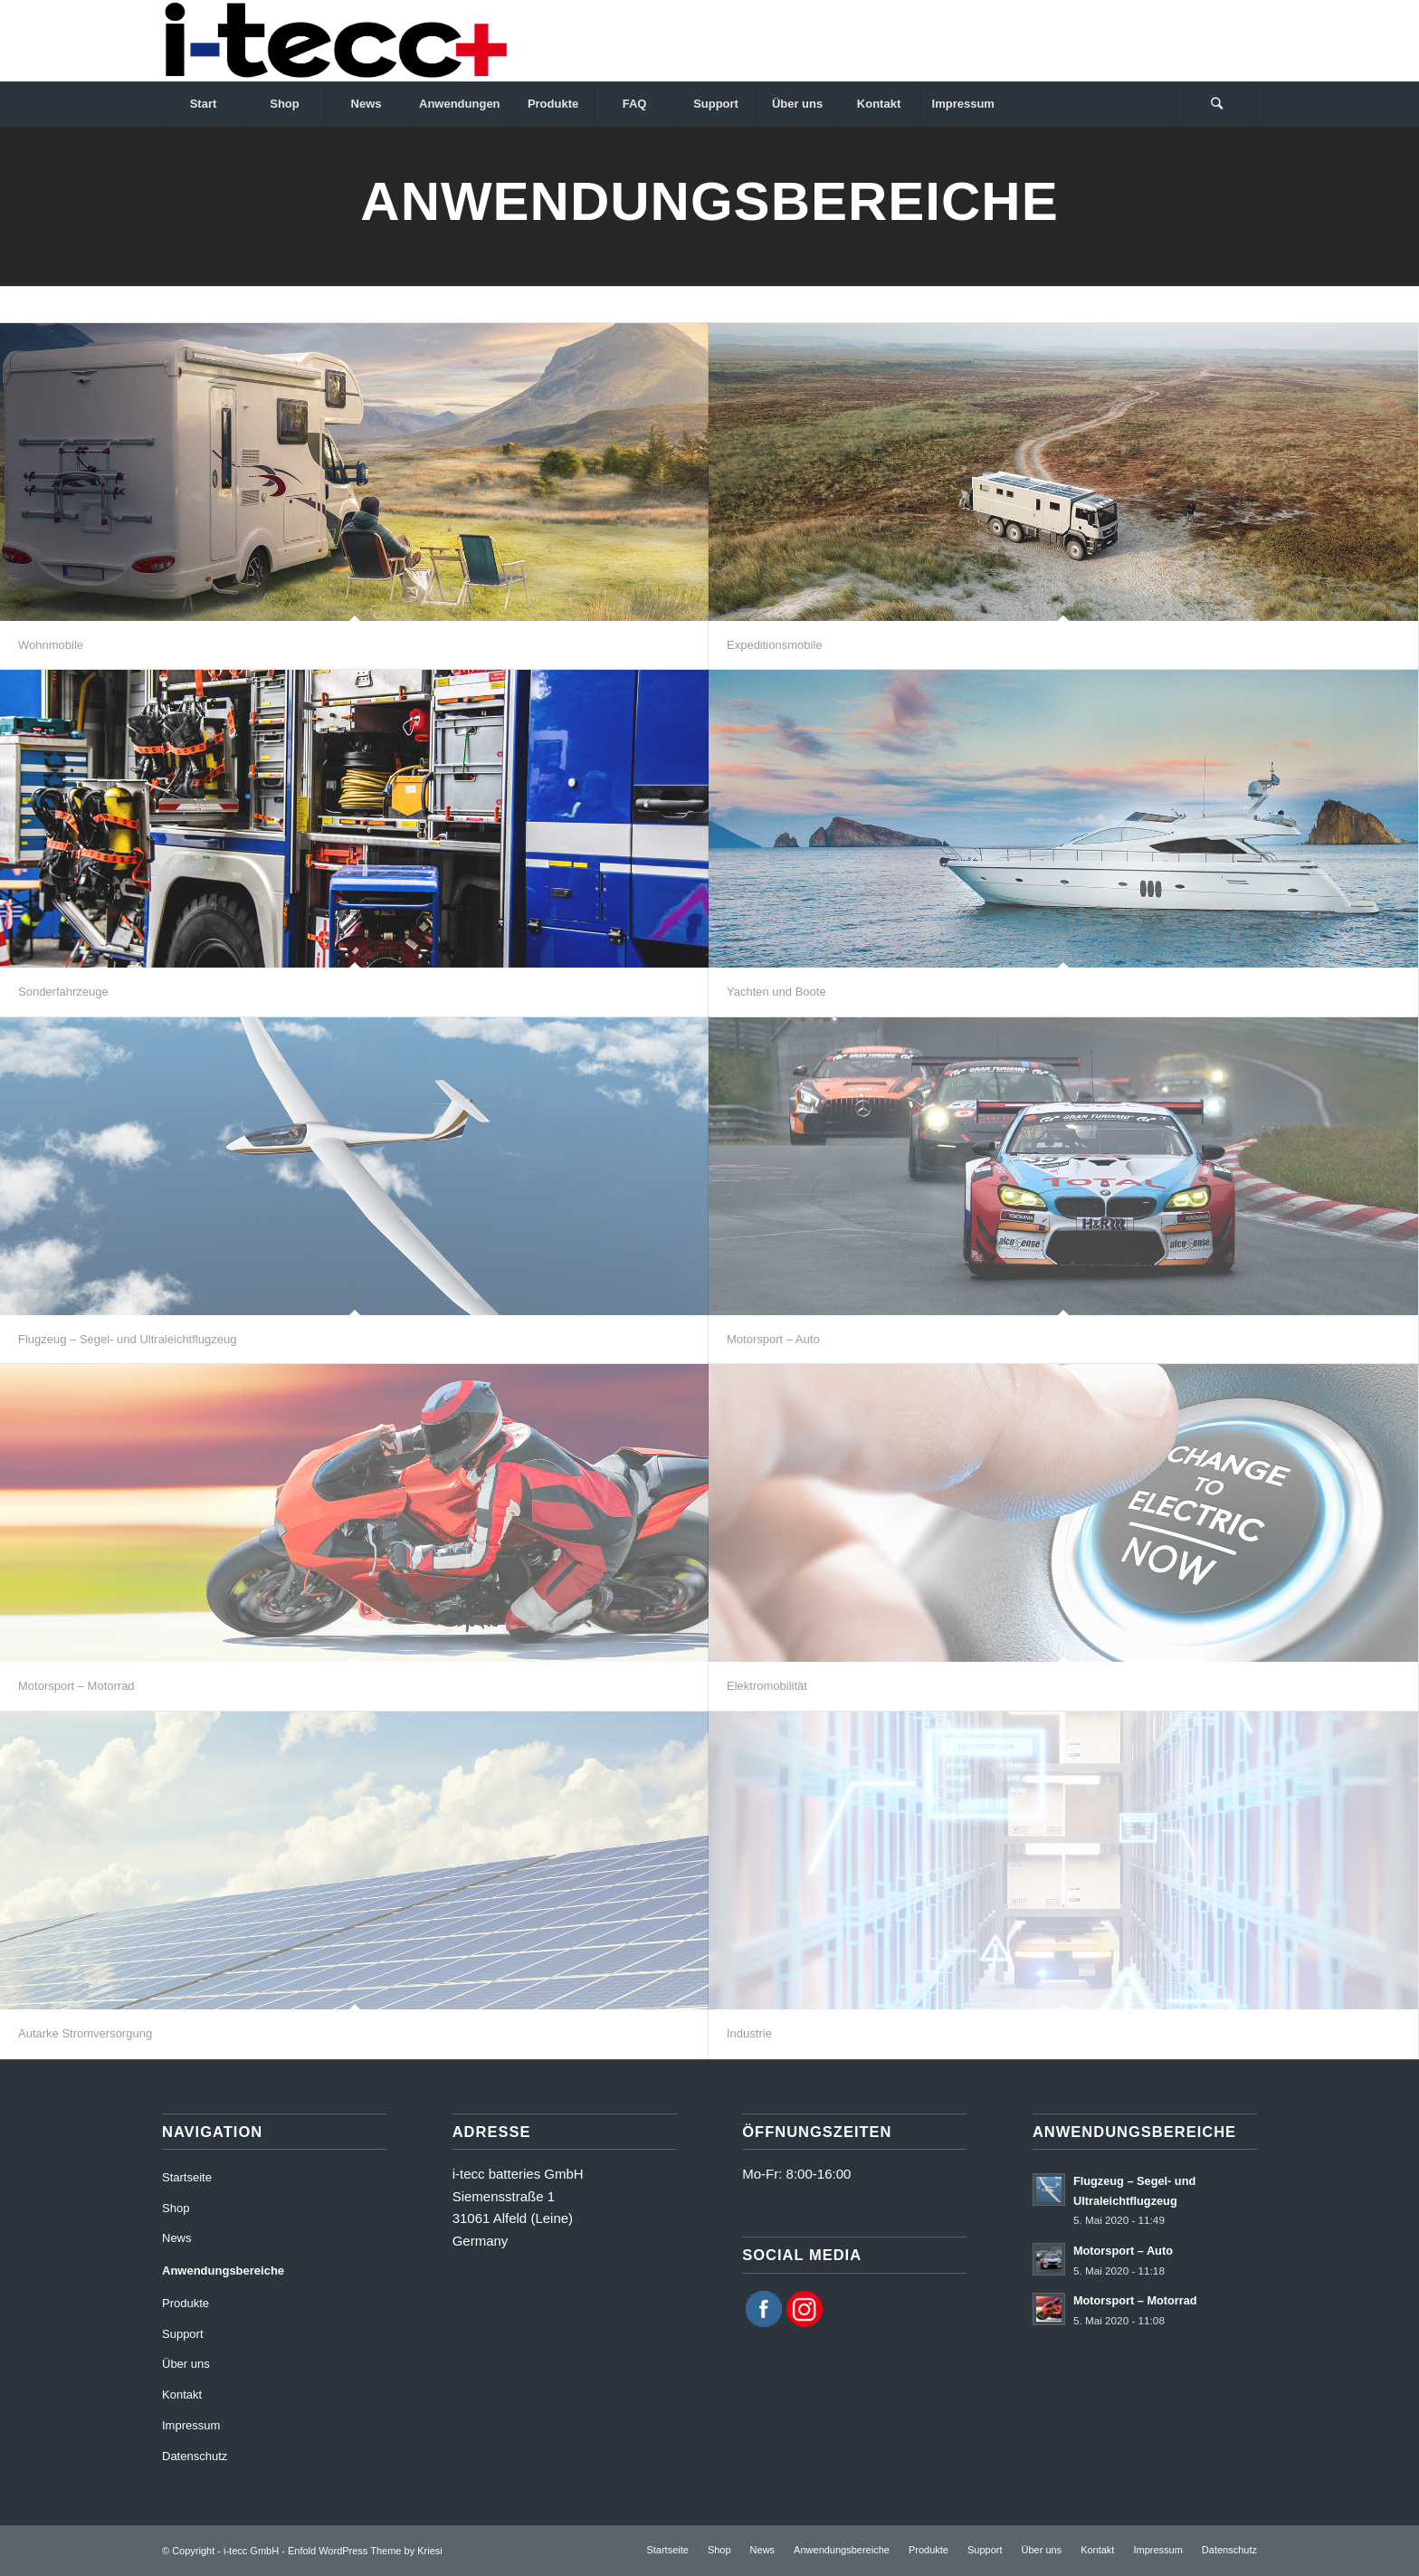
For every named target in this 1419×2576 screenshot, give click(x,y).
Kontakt (182, 2394)
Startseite (187, 2177)
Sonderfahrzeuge (63, 991)
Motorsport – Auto (773, 1339)
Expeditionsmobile (775, 645)
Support (183, 2334)
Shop (175, 2208)
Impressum (191, 2425)
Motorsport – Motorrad (76, 1686)
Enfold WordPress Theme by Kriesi (365, 2550)
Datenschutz (194, 2456)
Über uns (186, 2364)
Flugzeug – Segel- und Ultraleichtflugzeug (127, 1339)
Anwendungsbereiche (223, 2270)
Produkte (185, 2303)
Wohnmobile (50, 645)
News (177, 2238)
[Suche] (1216, 104)
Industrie (749, 2033)
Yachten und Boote (776, 991)
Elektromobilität (767, 1686)
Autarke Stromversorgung (85, 2033)
